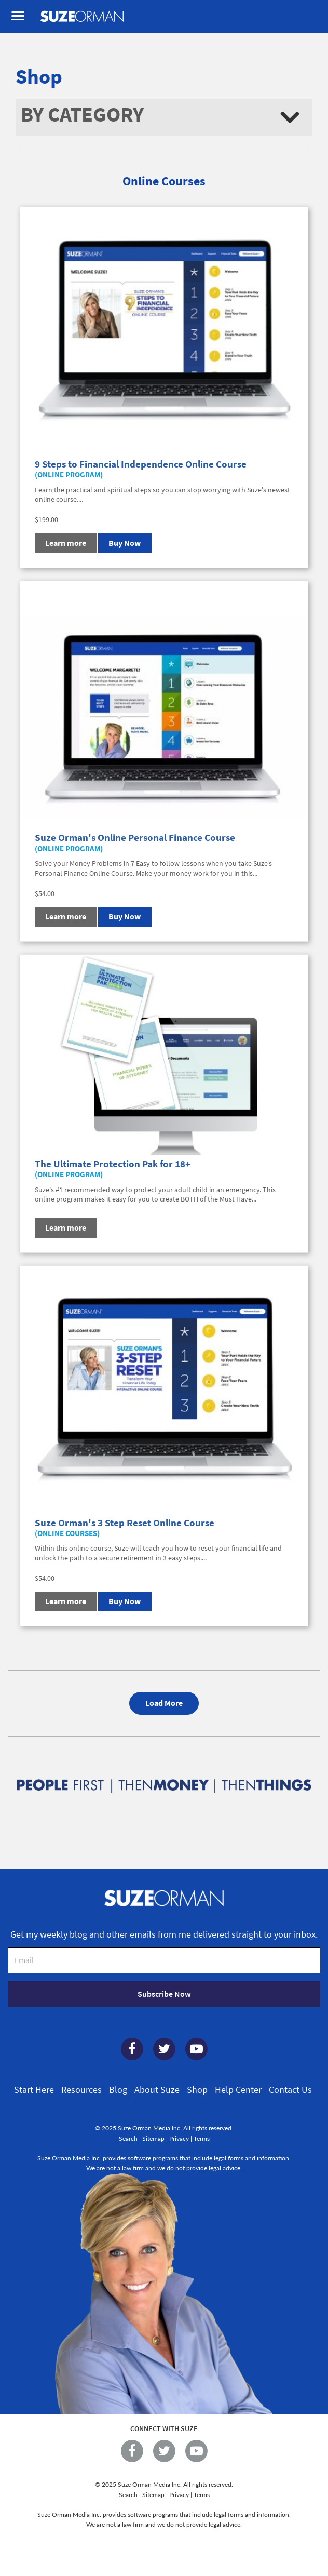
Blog (118, 2090)
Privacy (179, 2138)
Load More (164, 1703)
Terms (202, 2138)
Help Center (238, 2090)
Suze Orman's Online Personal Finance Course (135, 837)
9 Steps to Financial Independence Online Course (141, 464)
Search (128, 2138)
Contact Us (290, 2090)
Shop (197, 2090)
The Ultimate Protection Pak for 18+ (112, 1163)
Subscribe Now (164, 1993)
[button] (164, 117)
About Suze (157, 2090)
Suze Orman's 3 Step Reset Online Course (124, 1522)
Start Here (34, 2090)
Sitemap (153, 2138)
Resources (81, 2090)
